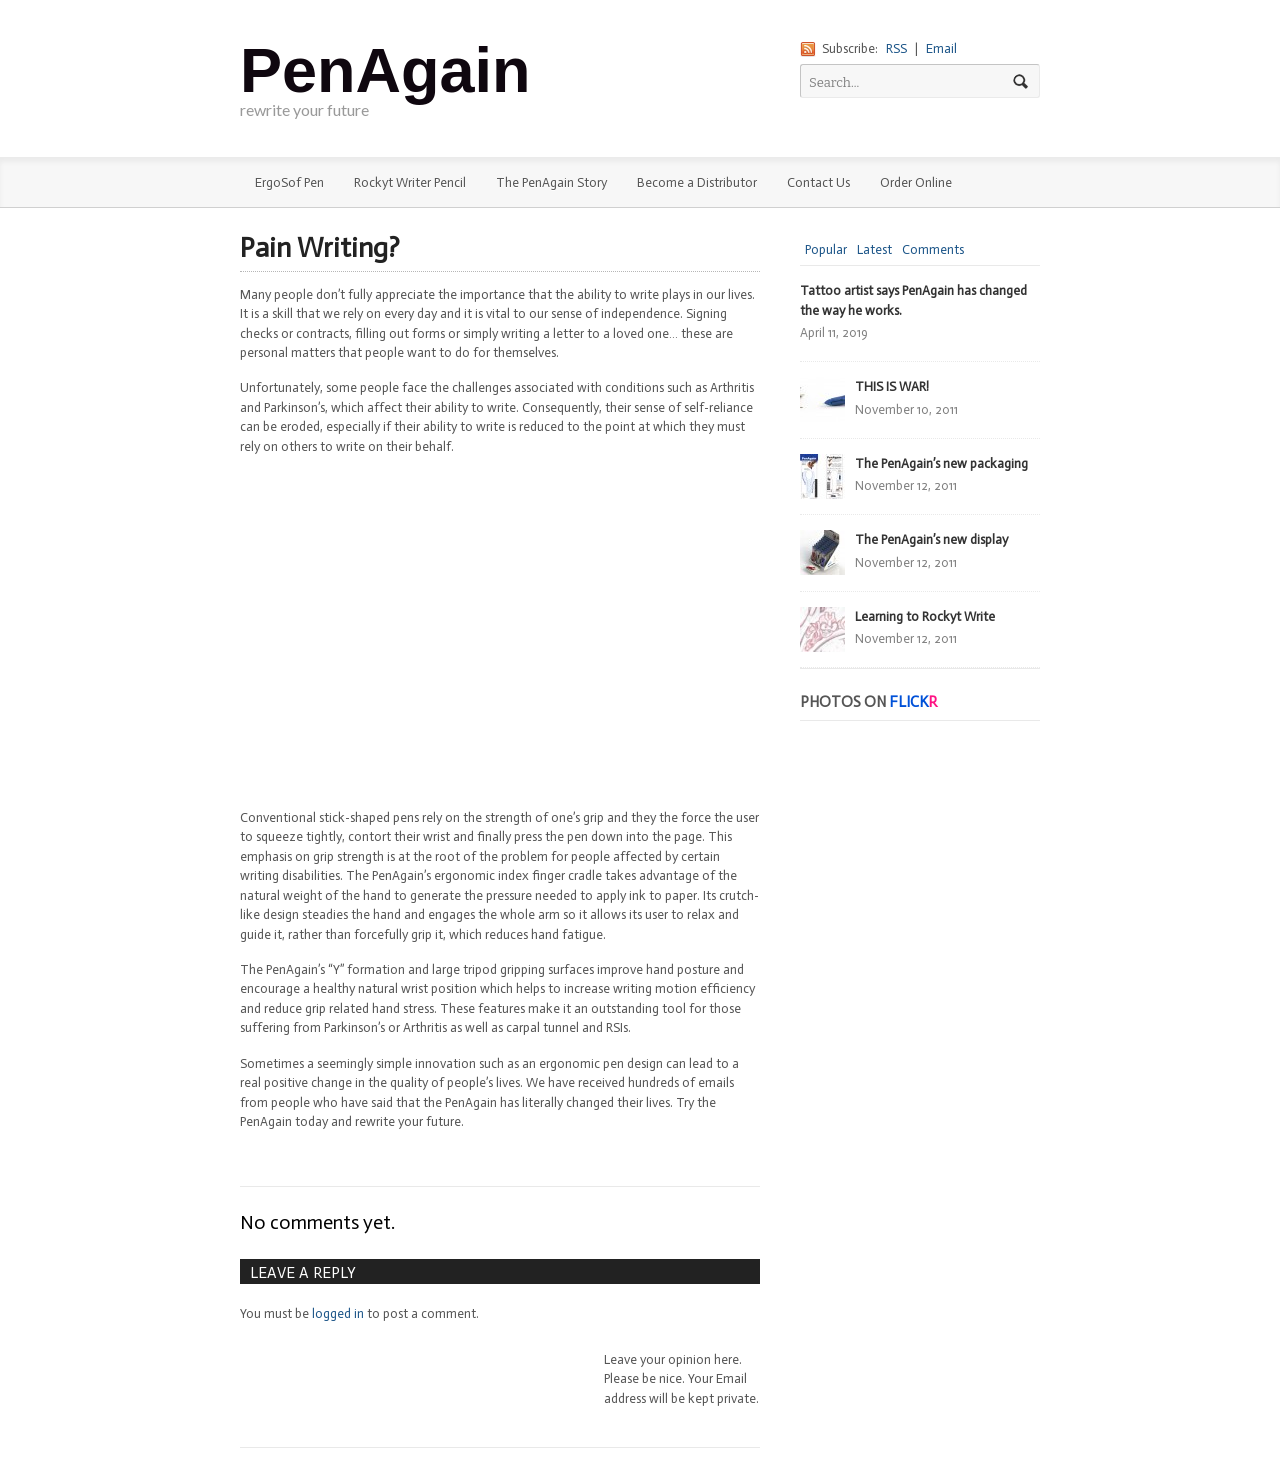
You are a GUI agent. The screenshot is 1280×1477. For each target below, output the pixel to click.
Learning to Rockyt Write (925, 616)
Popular (826, 249)
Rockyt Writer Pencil (410, 182)
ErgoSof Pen (289, 182)
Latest (874, 249)
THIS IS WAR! (892, 386)
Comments (933, 249)
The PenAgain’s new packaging (941, 463)
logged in (338, 1313)
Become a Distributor (697, 182)
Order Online (916, 182)
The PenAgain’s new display (931, 539)
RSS (896, 48)
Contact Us (818, 182)
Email (941, 48)
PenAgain (385, 70)
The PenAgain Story (551, 182)
